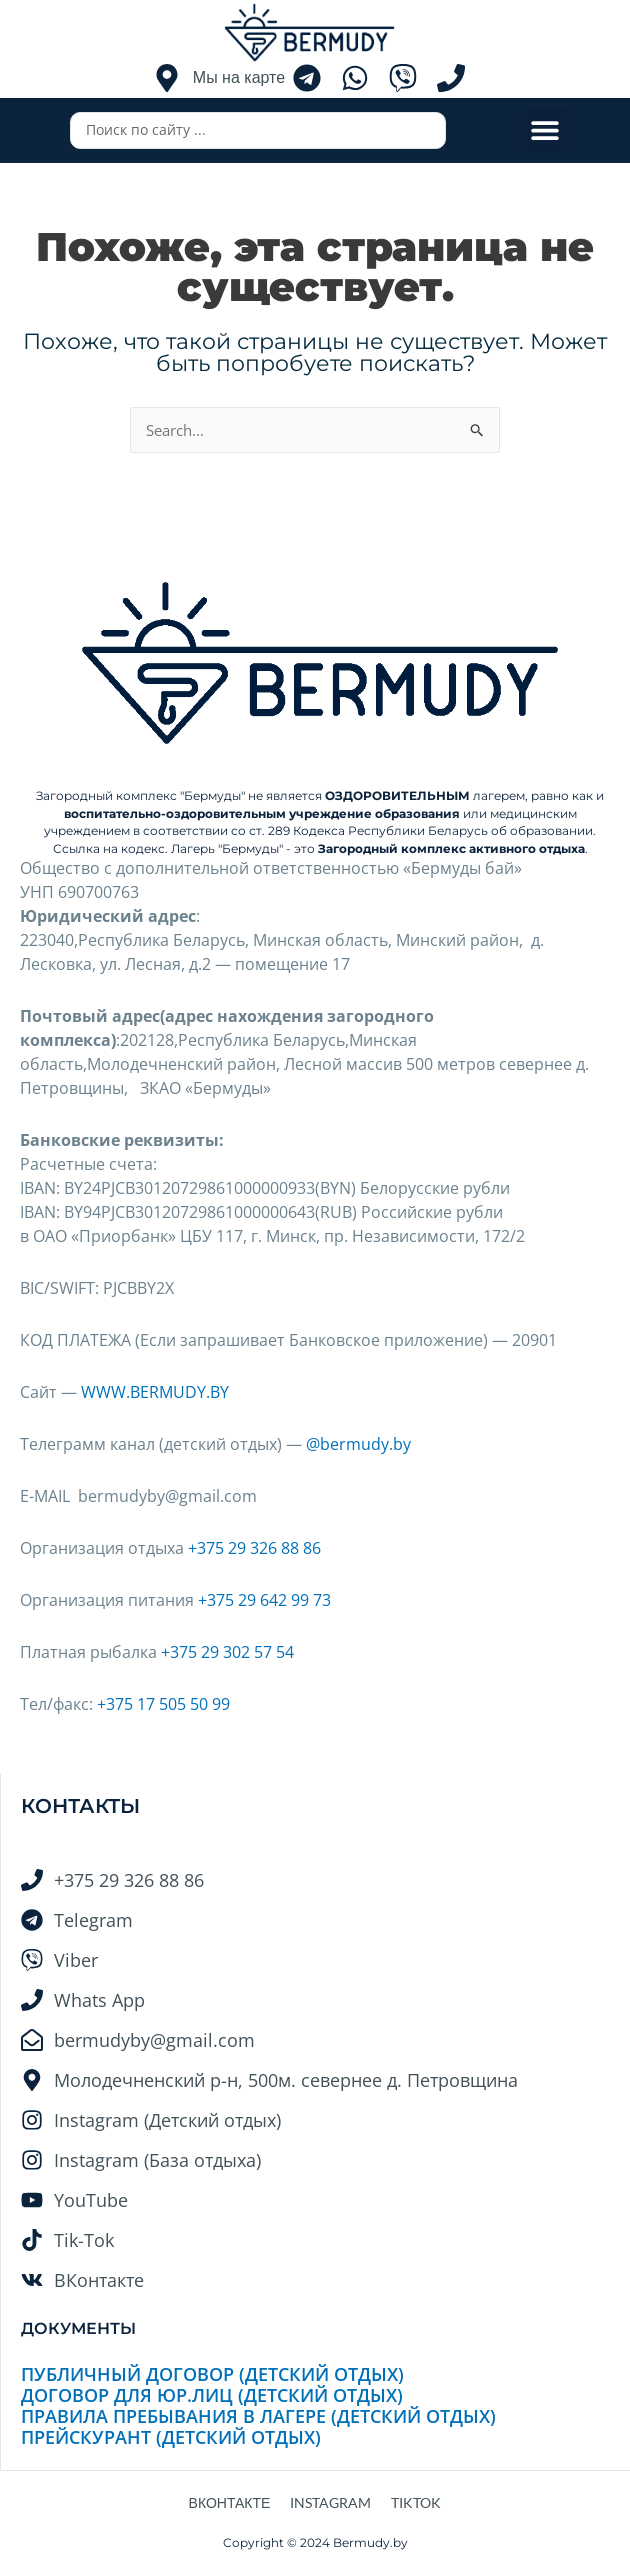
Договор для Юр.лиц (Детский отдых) (212, 2395)
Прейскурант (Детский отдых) (171, 2437)
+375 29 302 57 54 (227, 1652)
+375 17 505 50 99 (163, 1704)
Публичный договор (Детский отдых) (212, 2374)
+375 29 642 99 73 (264, 1600)
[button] (544, 130)
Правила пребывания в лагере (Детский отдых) (258, 2416)
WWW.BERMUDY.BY (155, 1392)
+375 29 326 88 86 (254, 1548)
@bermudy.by (358, 1444)
